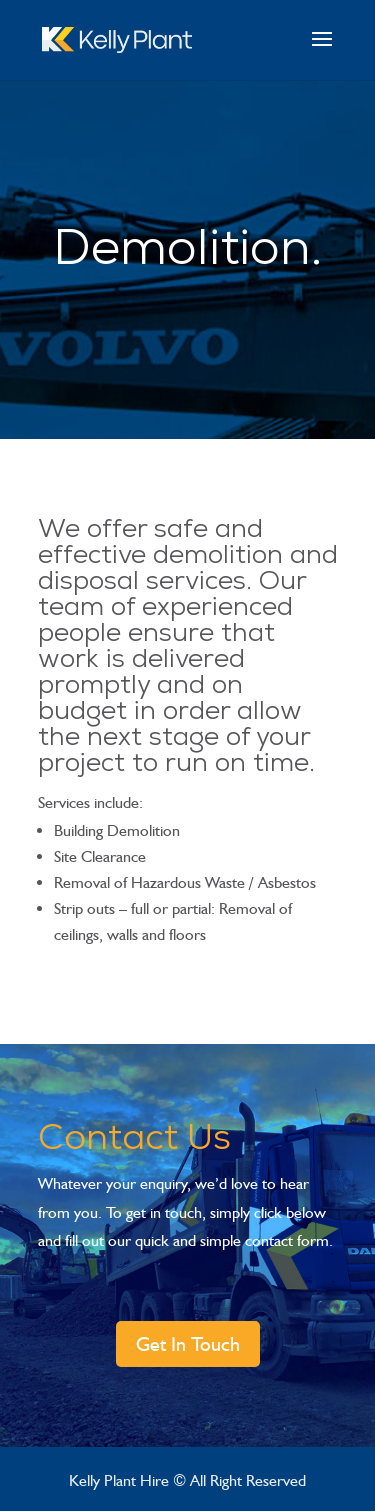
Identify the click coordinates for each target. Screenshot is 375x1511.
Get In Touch (188, 1344)
